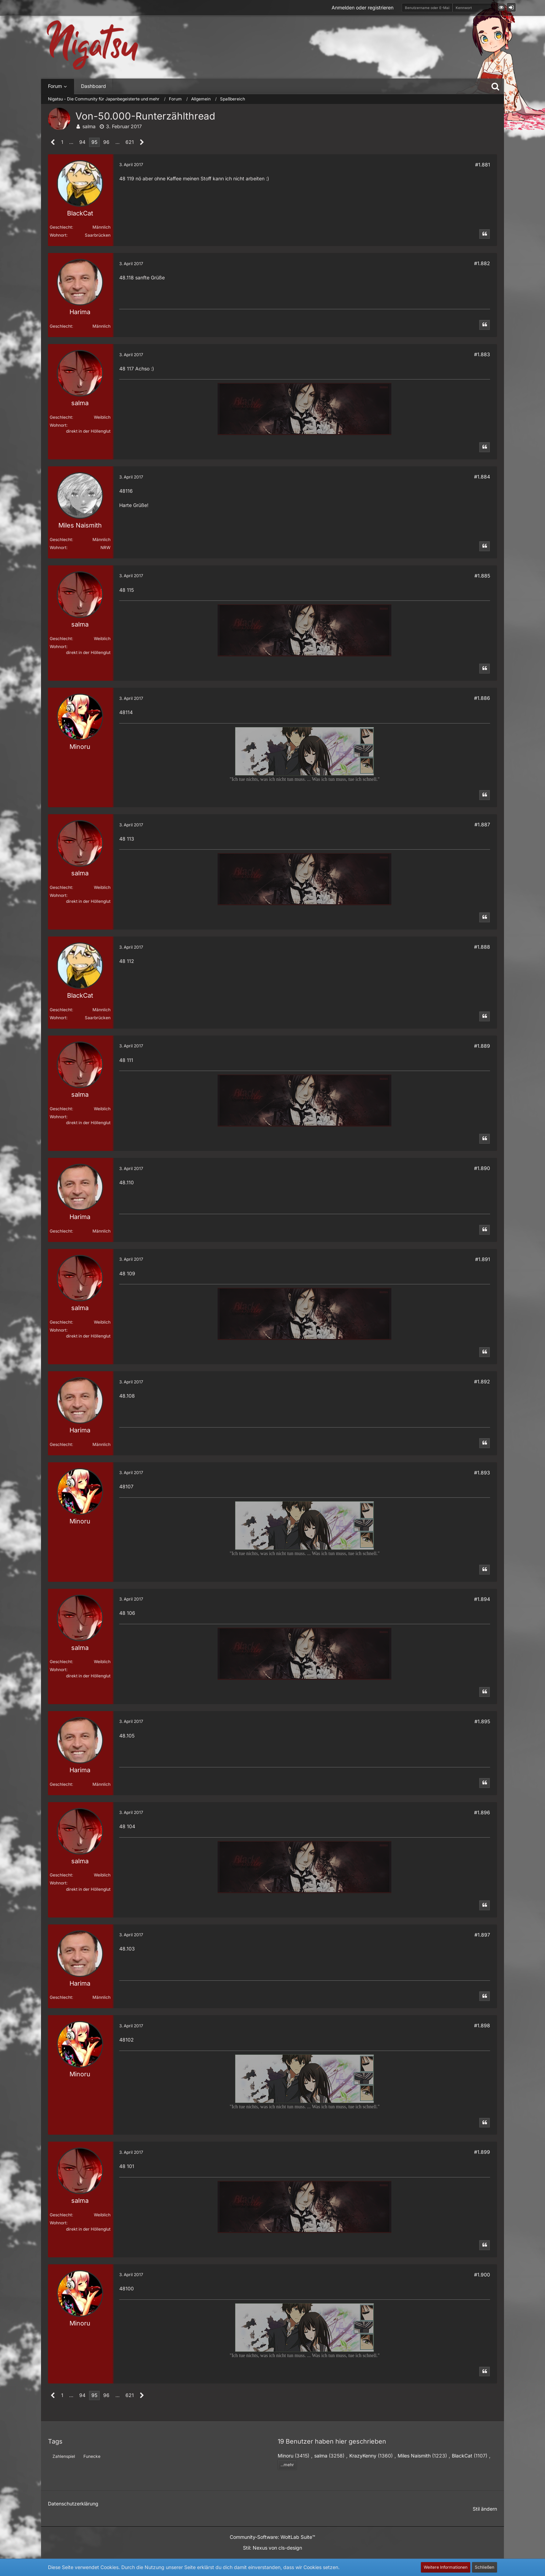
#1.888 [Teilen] (482, 947)
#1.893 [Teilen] (482, 1472)
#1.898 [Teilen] (482, 2025)
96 (106, 142)
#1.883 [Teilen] (482, 354)
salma (89, 126)
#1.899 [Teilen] (482, 2152)
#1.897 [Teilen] (482, 1935)
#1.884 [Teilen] (482, 477)
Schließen (484, 2567)
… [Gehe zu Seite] (71, 142)
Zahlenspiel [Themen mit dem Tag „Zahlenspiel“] (63, 2456)
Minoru (285, 2456)
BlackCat (462, 2456)
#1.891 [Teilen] (482, 1259)
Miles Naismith (414, 2456)
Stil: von (272, 2548)
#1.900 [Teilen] (482, 2274)
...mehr (287, 2464)
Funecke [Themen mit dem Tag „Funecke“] (91, 2456)
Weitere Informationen (445, 2567)
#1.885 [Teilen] (482, 576)
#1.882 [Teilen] (482, 263)
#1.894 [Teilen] (482, 1599)
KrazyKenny (362, 2456)
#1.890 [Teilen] (482, 1168)
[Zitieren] (484, 234)
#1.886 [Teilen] (482, 698)
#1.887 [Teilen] (482, 824)
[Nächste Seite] (142, 142)
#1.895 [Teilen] (482, 1721)
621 (129, 142)
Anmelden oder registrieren (362, 7)
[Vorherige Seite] (53, 142)
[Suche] (495, 86)
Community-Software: (272, 2537)
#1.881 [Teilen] (482, 164)
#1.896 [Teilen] (482, 1812)
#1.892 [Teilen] (482, 1381)
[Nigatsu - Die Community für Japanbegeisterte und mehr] (92, 45)
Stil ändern (485, 2509)
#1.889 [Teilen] (482, 1046)
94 (82, 142)
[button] (501, 7)
